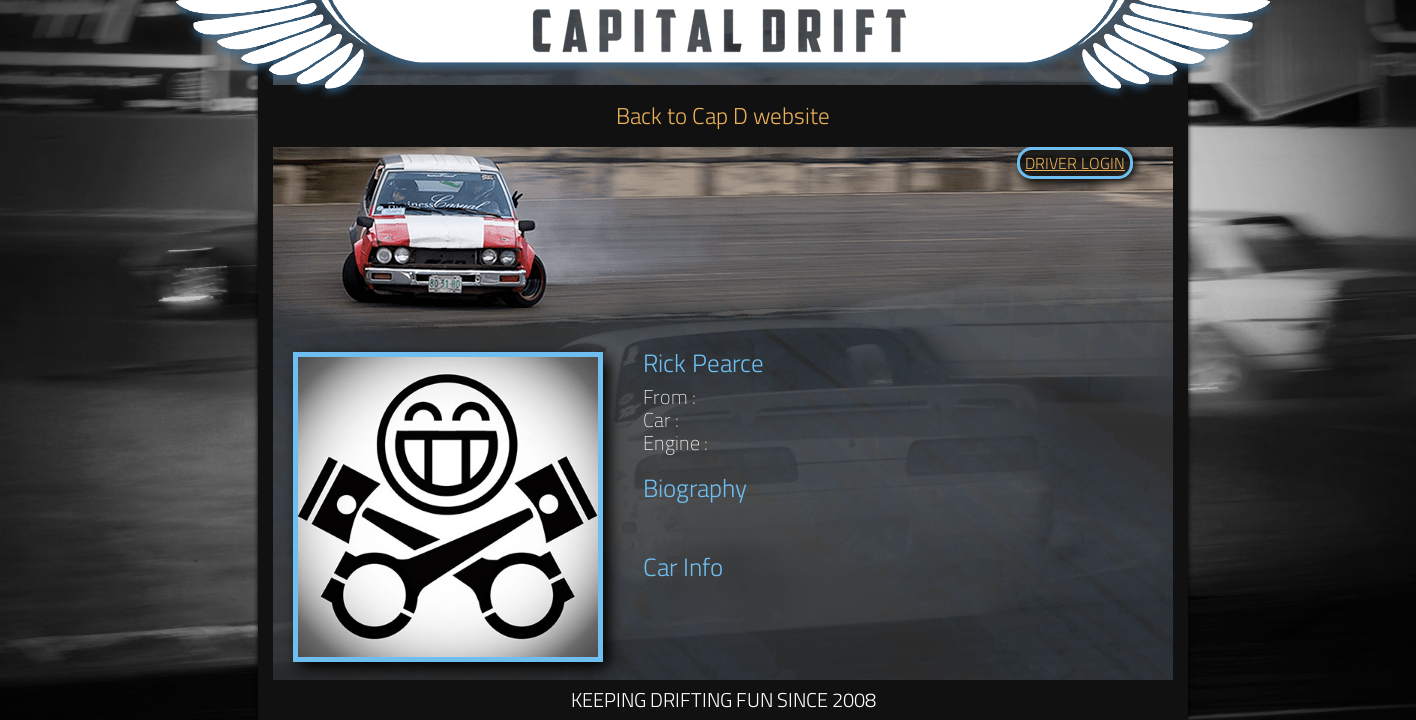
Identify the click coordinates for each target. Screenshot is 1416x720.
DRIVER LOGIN (1075, 163)
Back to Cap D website (723, 115)
